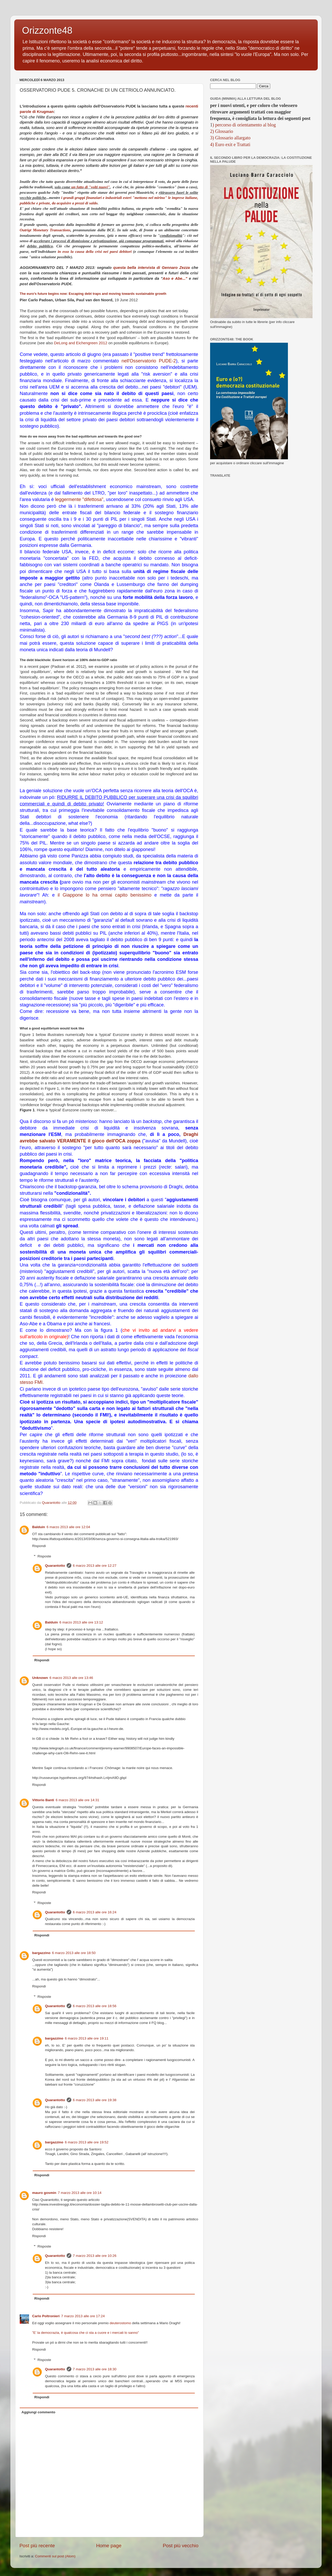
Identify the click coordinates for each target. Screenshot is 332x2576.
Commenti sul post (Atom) (55, 2556)
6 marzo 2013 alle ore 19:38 (94, 2100)
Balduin (38, 1527)
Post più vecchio (180, 2545)
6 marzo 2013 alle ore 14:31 (77, 1800)
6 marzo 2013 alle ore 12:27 (94, 1566)
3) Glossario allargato (230, 137)
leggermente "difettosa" (79, 499)
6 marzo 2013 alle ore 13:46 (71, 1678)
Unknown (40, 1678)
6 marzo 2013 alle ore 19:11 (86, 2038)
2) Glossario (221, 131)
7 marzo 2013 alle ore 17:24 (83, 2316)
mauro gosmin (44, 2193)
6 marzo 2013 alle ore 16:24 (94, 1912)
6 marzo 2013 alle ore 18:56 (94, 2006)
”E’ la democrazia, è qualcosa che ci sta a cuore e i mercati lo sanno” (85, 2333)
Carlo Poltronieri (46, 2316)
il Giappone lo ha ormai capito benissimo (104, 895)
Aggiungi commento (39, 2412)
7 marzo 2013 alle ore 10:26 (94, 2256)
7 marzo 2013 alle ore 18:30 (94, 2369)
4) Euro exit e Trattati (230, 144)
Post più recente (37, 2545)
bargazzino (41, 1953)
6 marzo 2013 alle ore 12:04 (68, 1527)
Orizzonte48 (47, 30)
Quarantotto (55, 1566)
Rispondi (39, 1546)
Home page (109, 2545)
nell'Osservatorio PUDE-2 (148, 360)
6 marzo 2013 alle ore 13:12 (81, 1622)
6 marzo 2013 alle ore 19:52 (86, 2142)
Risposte (44, 1556)
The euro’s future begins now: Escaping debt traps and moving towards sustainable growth (93, 294)
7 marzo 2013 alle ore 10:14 (79, 2193)
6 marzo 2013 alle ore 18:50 (74, 1953)
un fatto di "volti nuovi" (90, 187)
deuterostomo (120, 2323)
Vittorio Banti (43, 1800)
